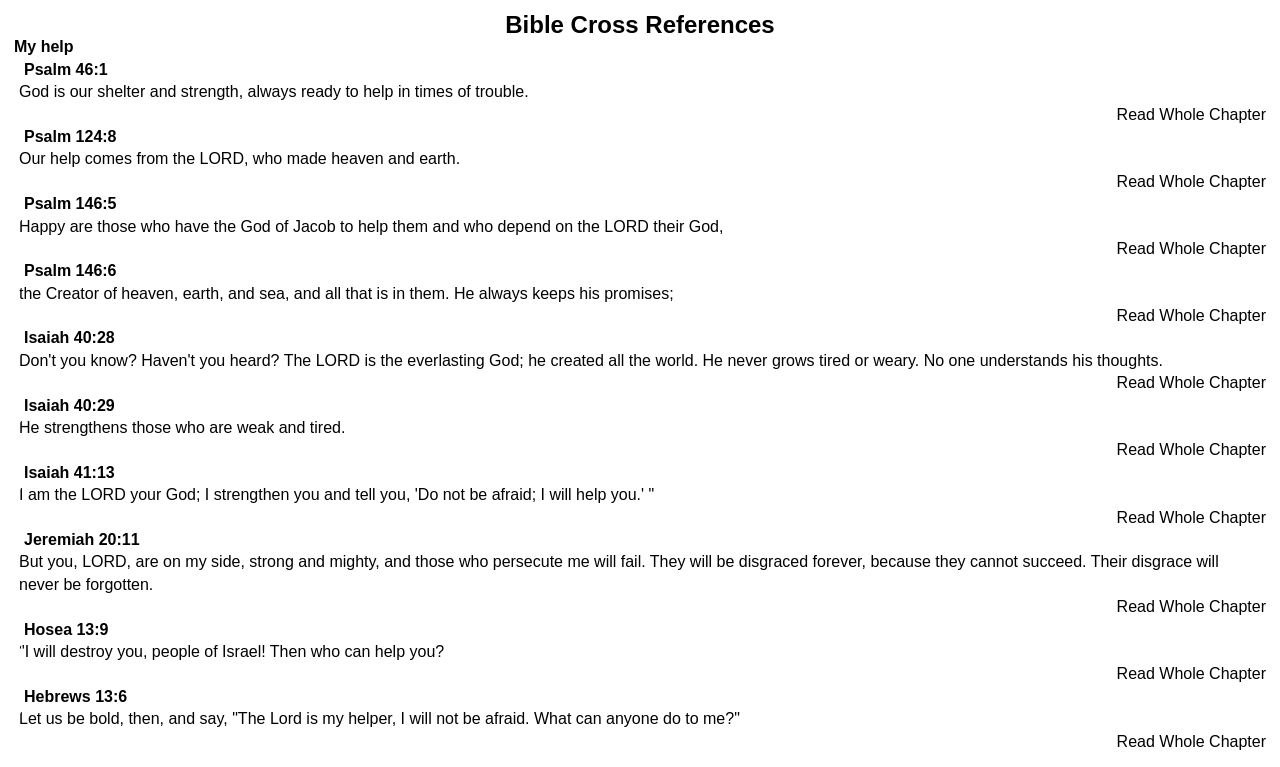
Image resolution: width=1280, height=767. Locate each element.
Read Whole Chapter (1191, 114)
